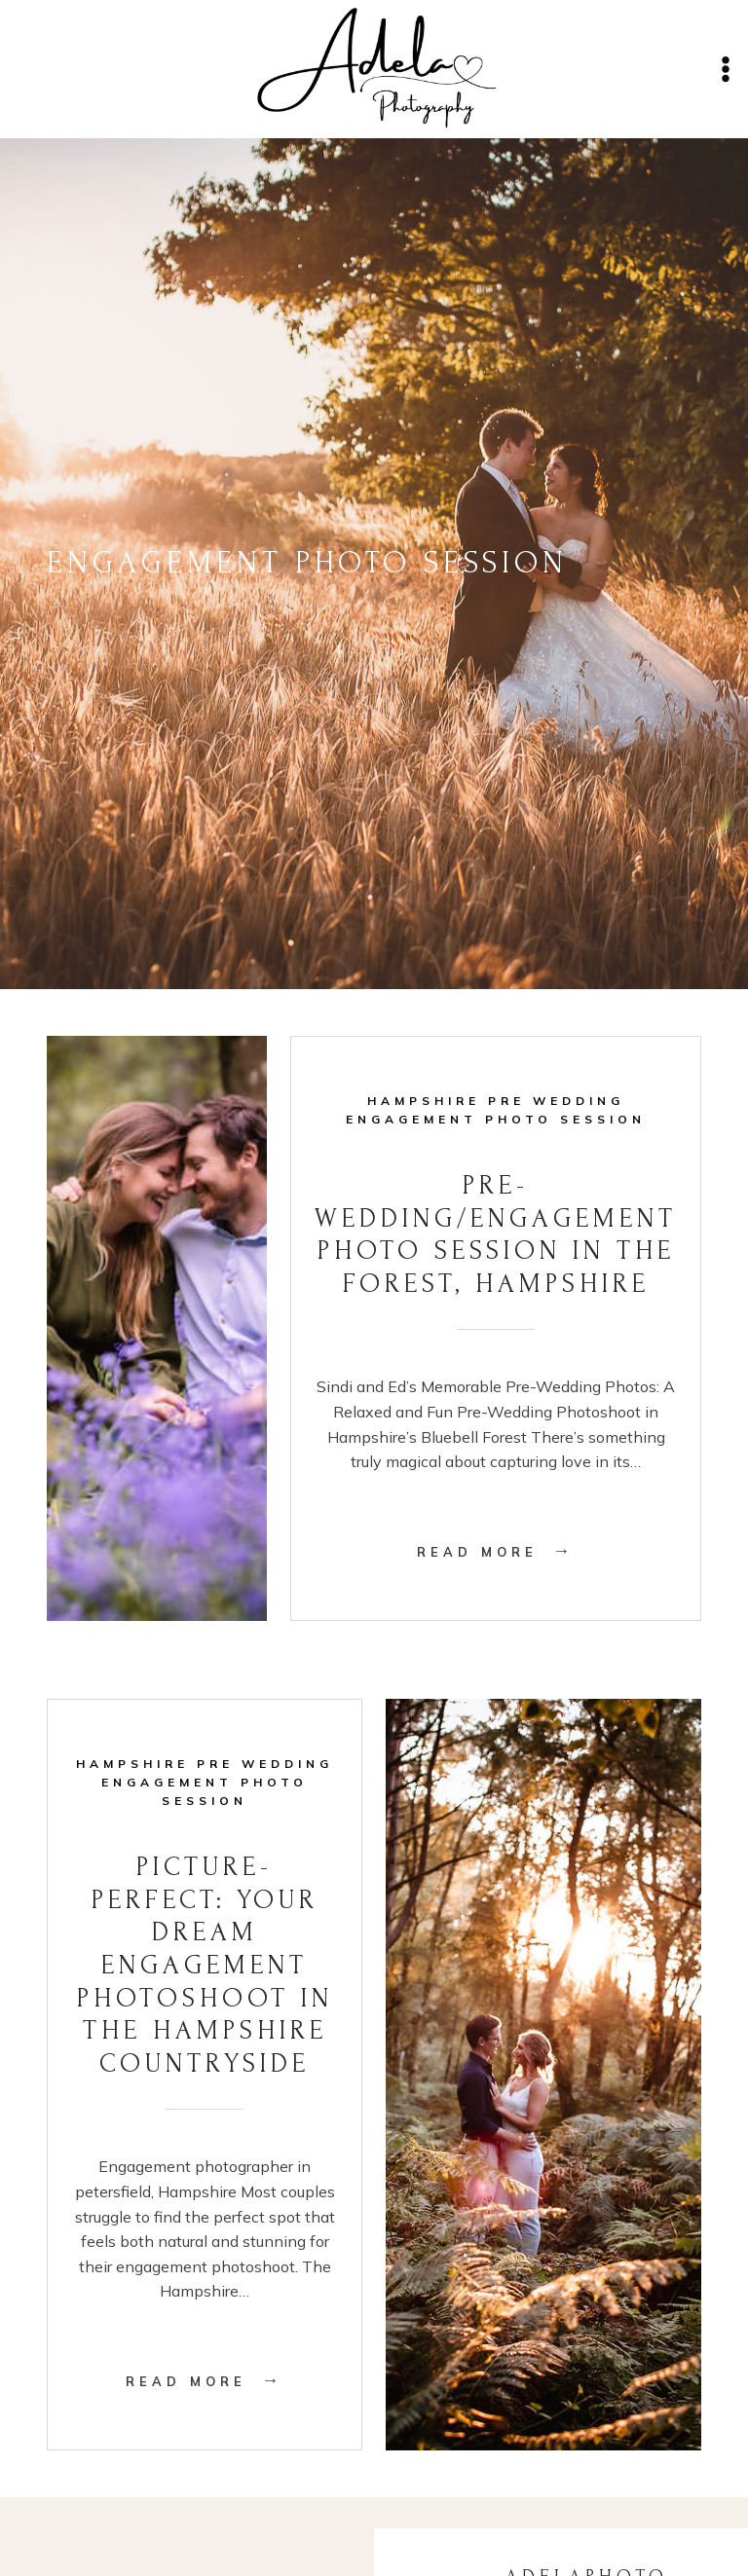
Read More (496, 1552)
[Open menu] (725, 69)
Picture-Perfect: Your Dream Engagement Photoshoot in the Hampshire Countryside (205, 1965)
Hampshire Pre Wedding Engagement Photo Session (204, 1782)
